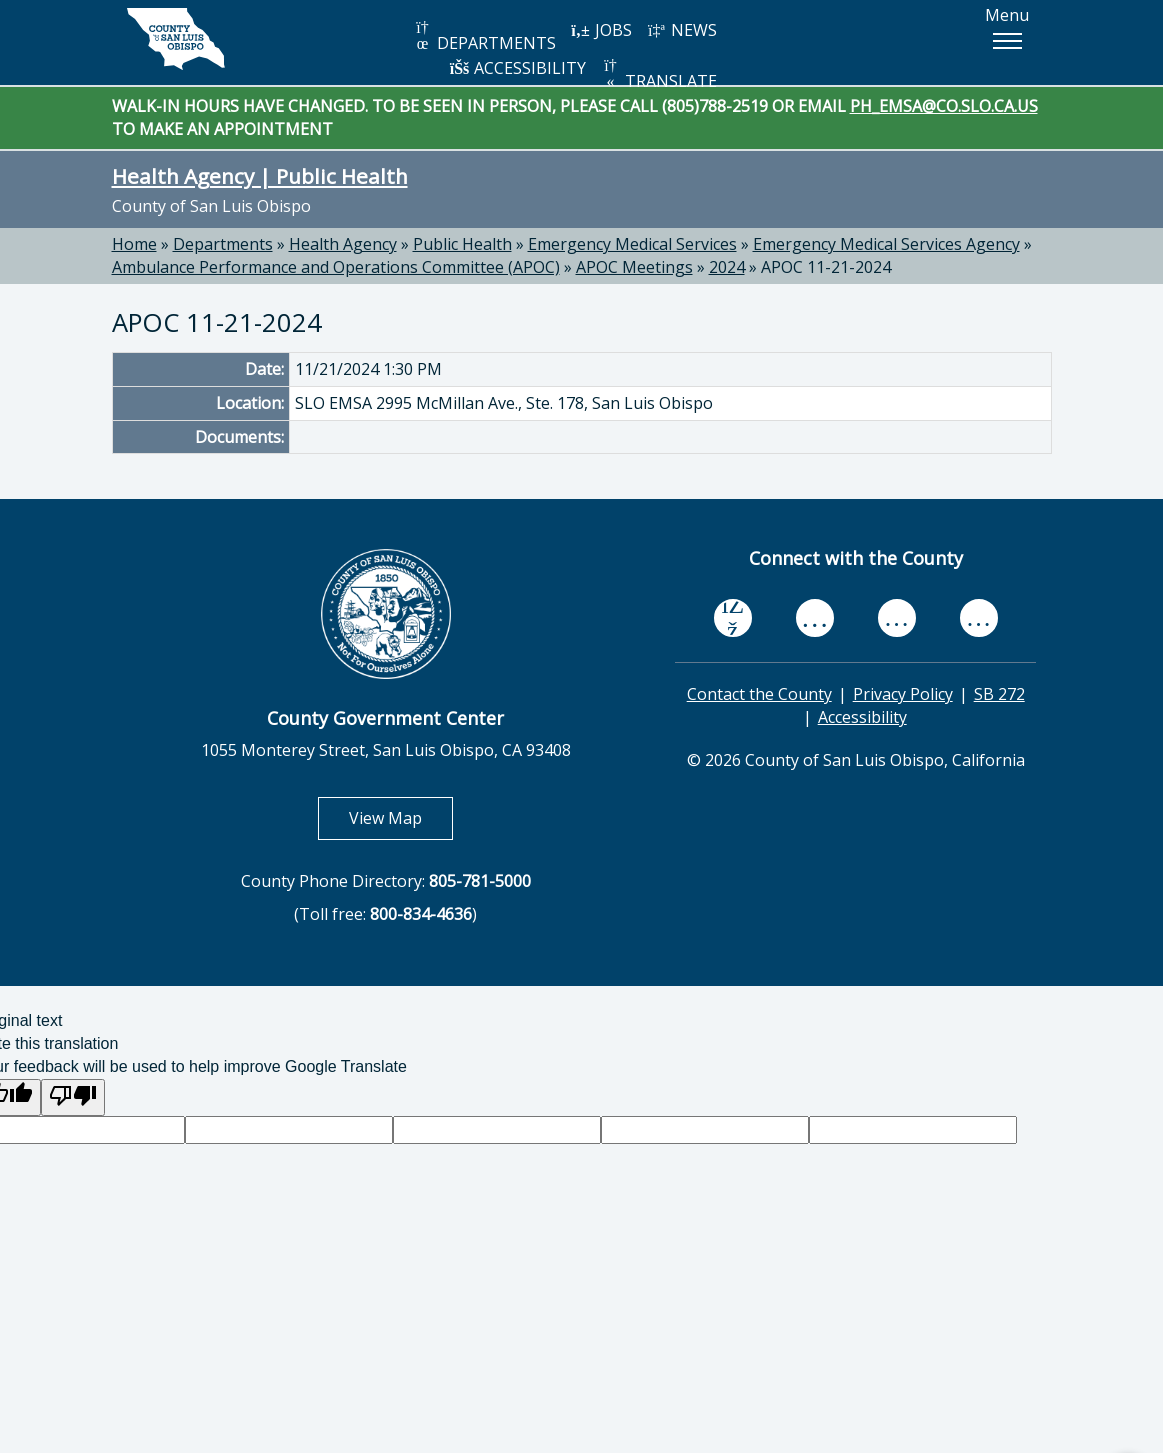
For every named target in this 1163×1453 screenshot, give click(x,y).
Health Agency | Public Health (260, 176)
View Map (401, 817)
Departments (223, 244)
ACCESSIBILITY (518, 68)
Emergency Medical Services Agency (886, 244)
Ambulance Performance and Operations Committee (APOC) (336, 267)
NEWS (682, 30)
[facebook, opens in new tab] (733, 618)
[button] (1007, 41)
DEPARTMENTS (484, 36)
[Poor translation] (73, 1097)
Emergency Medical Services (632, 244)
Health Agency (343, 244)
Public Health (462, 244)
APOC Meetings (634, 267)
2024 (727, 267)
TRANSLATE (659, 74)
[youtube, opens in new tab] (814, 618)
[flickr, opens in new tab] (897, 618)
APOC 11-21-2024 (826, 267)
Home (134, 244)
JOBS (601, 30)
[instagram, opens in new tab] (979, 618)
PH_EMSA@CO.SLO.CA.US (944, 106)
